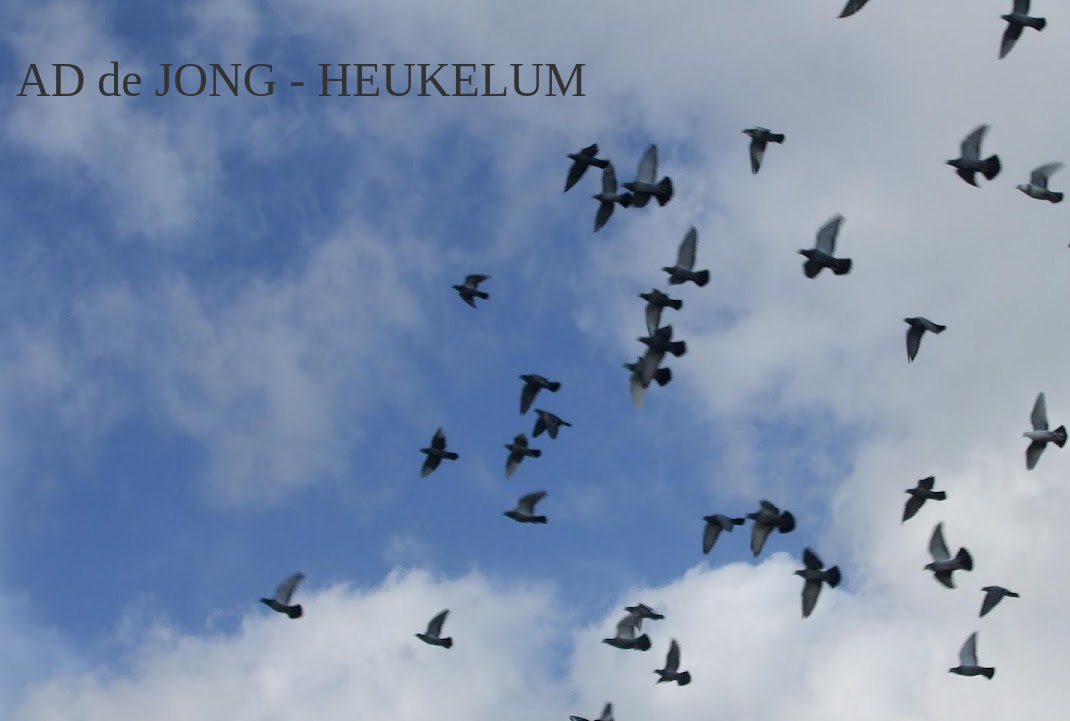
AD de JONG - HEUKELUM (301, 79)
